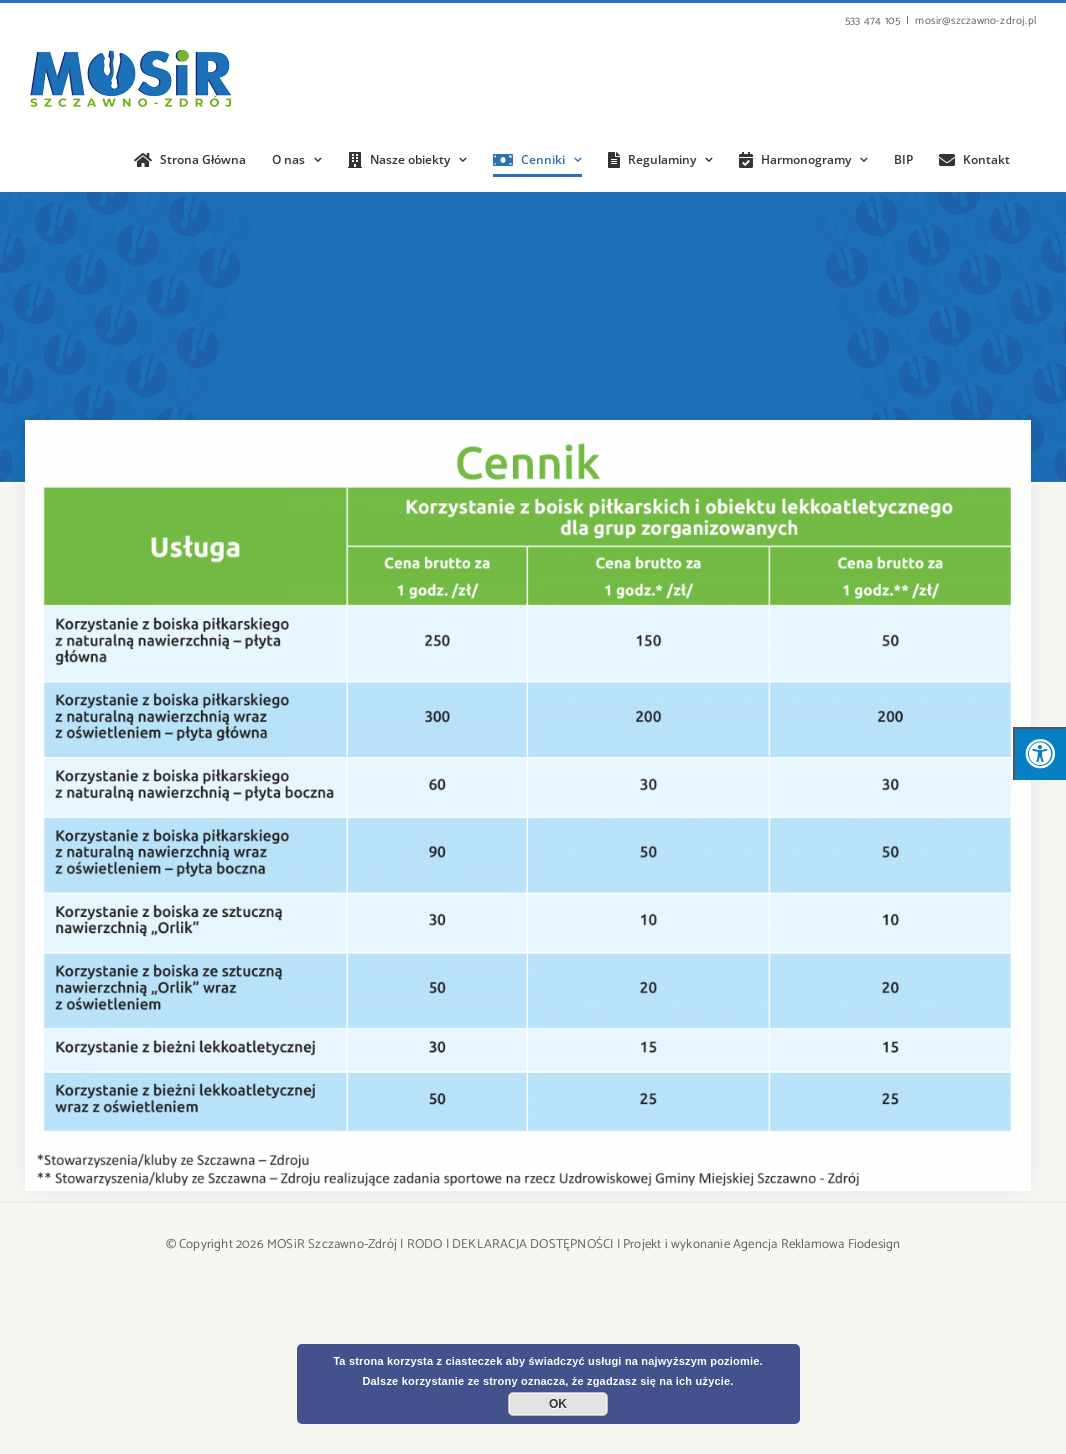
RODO (425, 1244)
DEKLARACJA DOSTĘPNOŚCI (532, 1244)
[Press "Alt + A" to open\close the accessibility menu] (1039, 753)
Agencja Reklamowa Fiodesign (816, 1244)
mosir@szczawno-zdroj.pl (975, 21)
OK (558, 1404)
